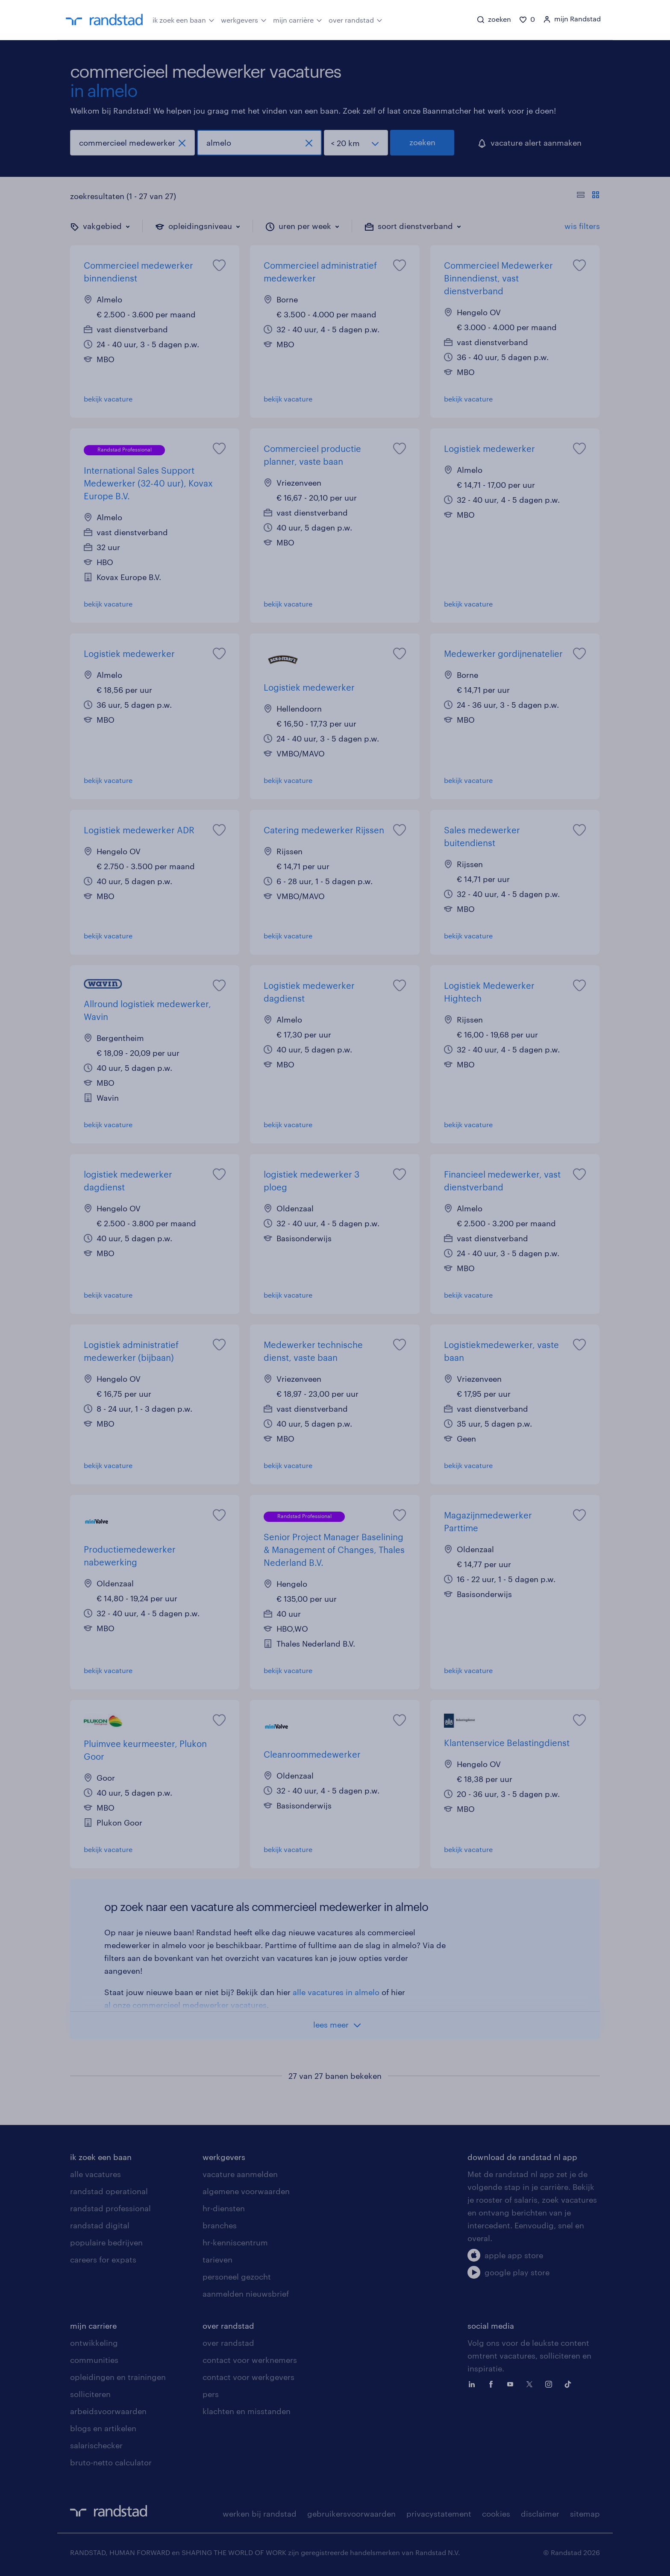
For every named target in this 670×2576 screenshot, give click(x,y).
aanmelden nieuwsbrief (246, 2293)
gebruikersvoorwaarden (351, 2513)
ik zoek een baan (184, 19)
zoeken (422, 142)
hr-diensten (224, 2208)
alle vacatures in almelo (336, 1992)
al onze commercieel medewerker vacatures (185, 2005)
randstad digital (99, 2225)
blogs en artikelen (103, 2428)
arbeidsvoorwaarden (108, 2411)
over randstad (355, 19)
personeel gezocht (237, 2276)
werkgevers (244, 19)
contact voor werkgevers (248, 2377)
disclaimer (540, 2513)
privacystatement (438, 2513)
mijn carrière (297, 19)
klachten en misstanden (247, 2411)
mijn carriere (93, 2325)
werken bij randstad (260, 2513)
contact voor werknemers (250, 2360)
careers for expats (103, 2259)
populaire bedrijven (106, 2242)
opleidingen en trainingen (118, 2377)
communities (94, 2360)
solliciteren (90, 2394)
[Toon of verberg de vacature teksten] (588, 196)
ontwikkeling (94, 2342)
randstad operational (109, 2191)
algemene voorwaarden (246, 2191)
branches (220, 2225)
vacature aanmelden (240, 2174)
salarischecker (96, 2445)
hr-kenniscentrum (235, 2242)
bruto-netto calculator (111, 2462)
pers (211, 2394)
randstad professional (110, 2208)
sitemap (585, 2513)
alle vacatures (95, 2174)
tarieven (217, 2259)
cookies (496, 2513)
